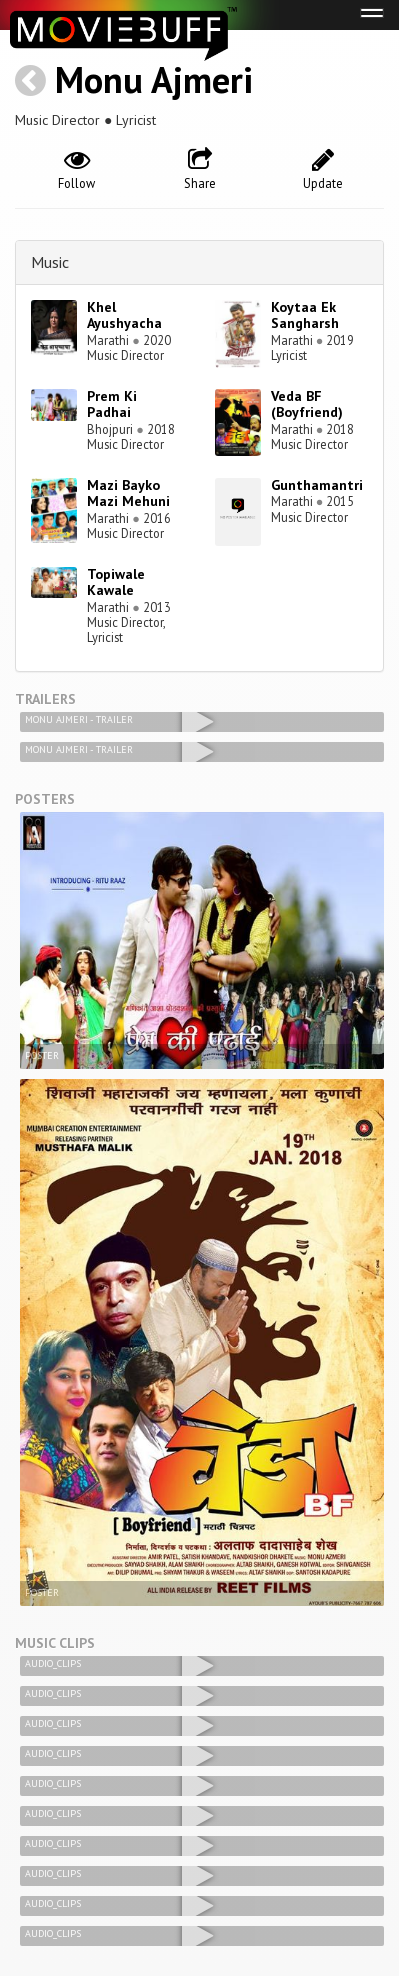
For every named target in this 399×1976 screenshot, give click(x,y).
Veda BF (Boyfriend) (307, 404)
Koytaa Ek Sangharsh (305, 315)
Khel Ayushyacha (124, 315)
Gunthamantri (317, 485)
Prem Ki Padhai (112, 404)
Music (50, 262)
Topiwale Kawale (116, 582)
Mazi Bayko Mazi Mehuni (128, 493)
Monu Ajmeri (154, 79)
